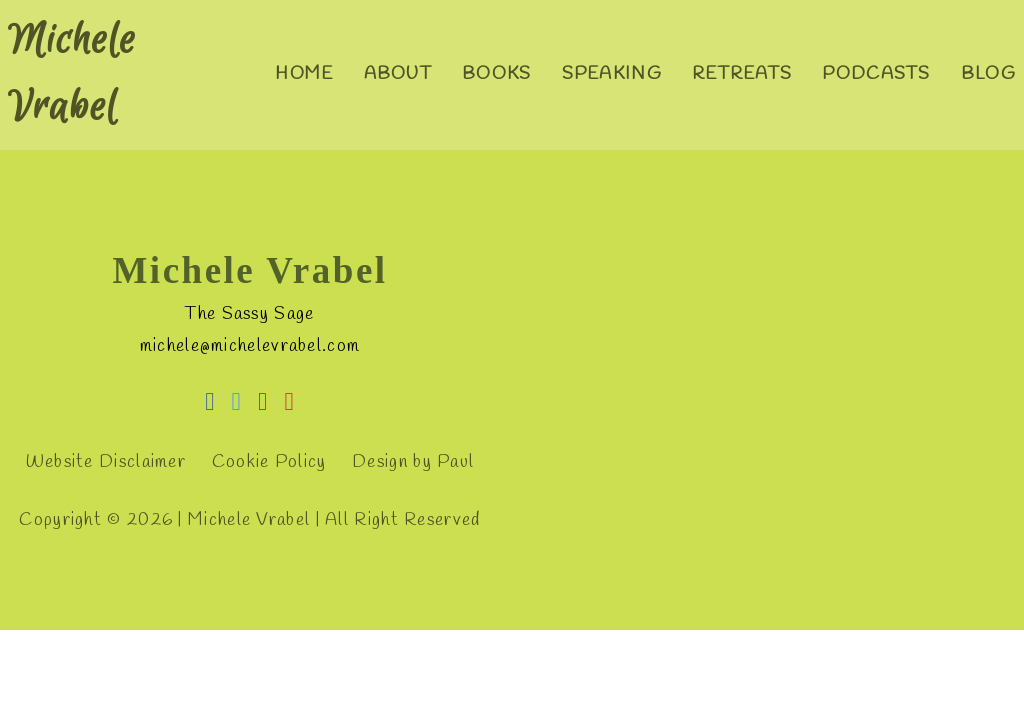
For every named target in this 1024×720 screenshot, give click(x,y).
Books (497, 74)
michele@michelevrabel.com (250, 346)
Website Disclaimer (106, 462)
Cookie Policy (269, 462)
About (398, 74)
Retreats (742, 74)
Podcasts (876, 74)
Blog (988, 74)
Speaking (612, 74)
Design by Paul (413, 462)
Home (304, 74)
